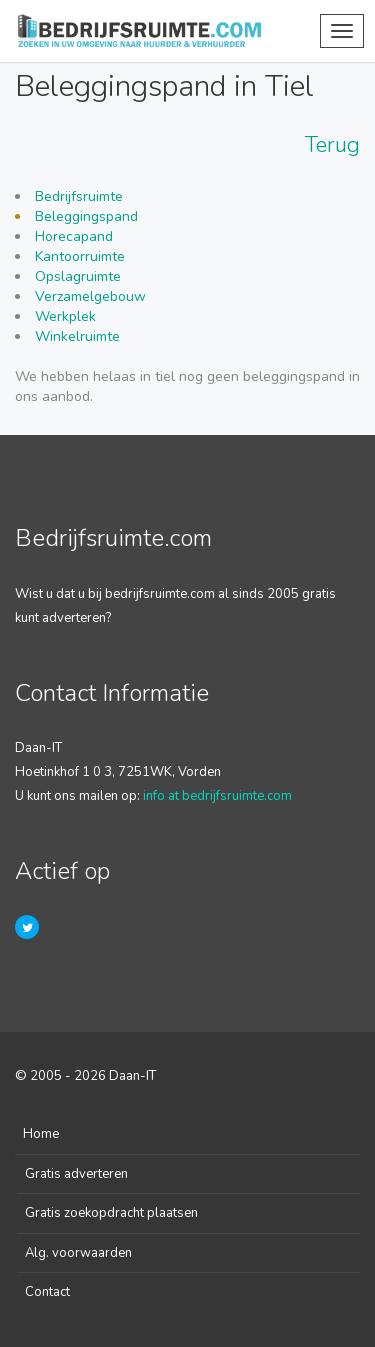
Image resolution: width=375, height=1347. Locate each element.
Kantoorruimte (80, 256)
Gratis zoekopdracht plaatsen (111, 1213)
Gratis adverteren (76, 1174)
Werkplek (65, 316)
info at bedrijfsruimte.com (217, 796)
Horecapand (74, 236)
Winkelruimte (77, 336)
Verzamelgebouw (90, 296)
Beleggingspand (86, 216)
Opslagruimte (78, 276)
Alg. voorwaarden (78, 1253)
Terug (332, 145)
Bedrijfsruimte (79, 196)
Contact (47, 1292)
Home (41, 1134)
